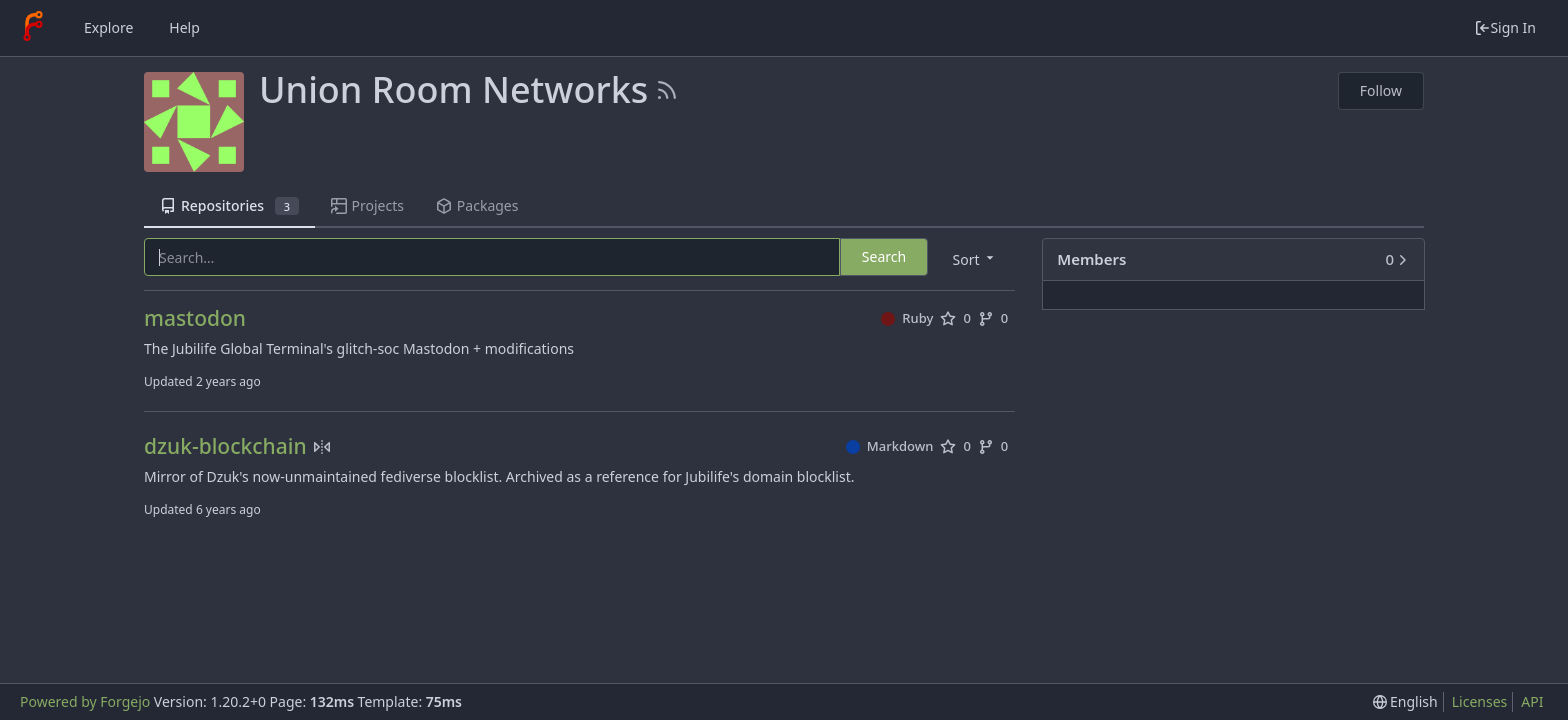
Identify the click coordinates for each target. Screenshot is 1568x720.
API (1532, 701)
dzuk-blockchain (225, 446)
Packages (477, 205)
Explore (108, 27)
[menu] (975, 258)
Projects (367, 205)
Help (184, 27)
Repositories (229, 205)
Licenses (1480, 701)
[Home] (33, 28)
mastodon (195, 318)
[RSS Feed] (667, 90)
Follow (1381, 90)
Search (884, 256)
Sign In (1505, 27)
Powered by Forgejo (85, 701)
